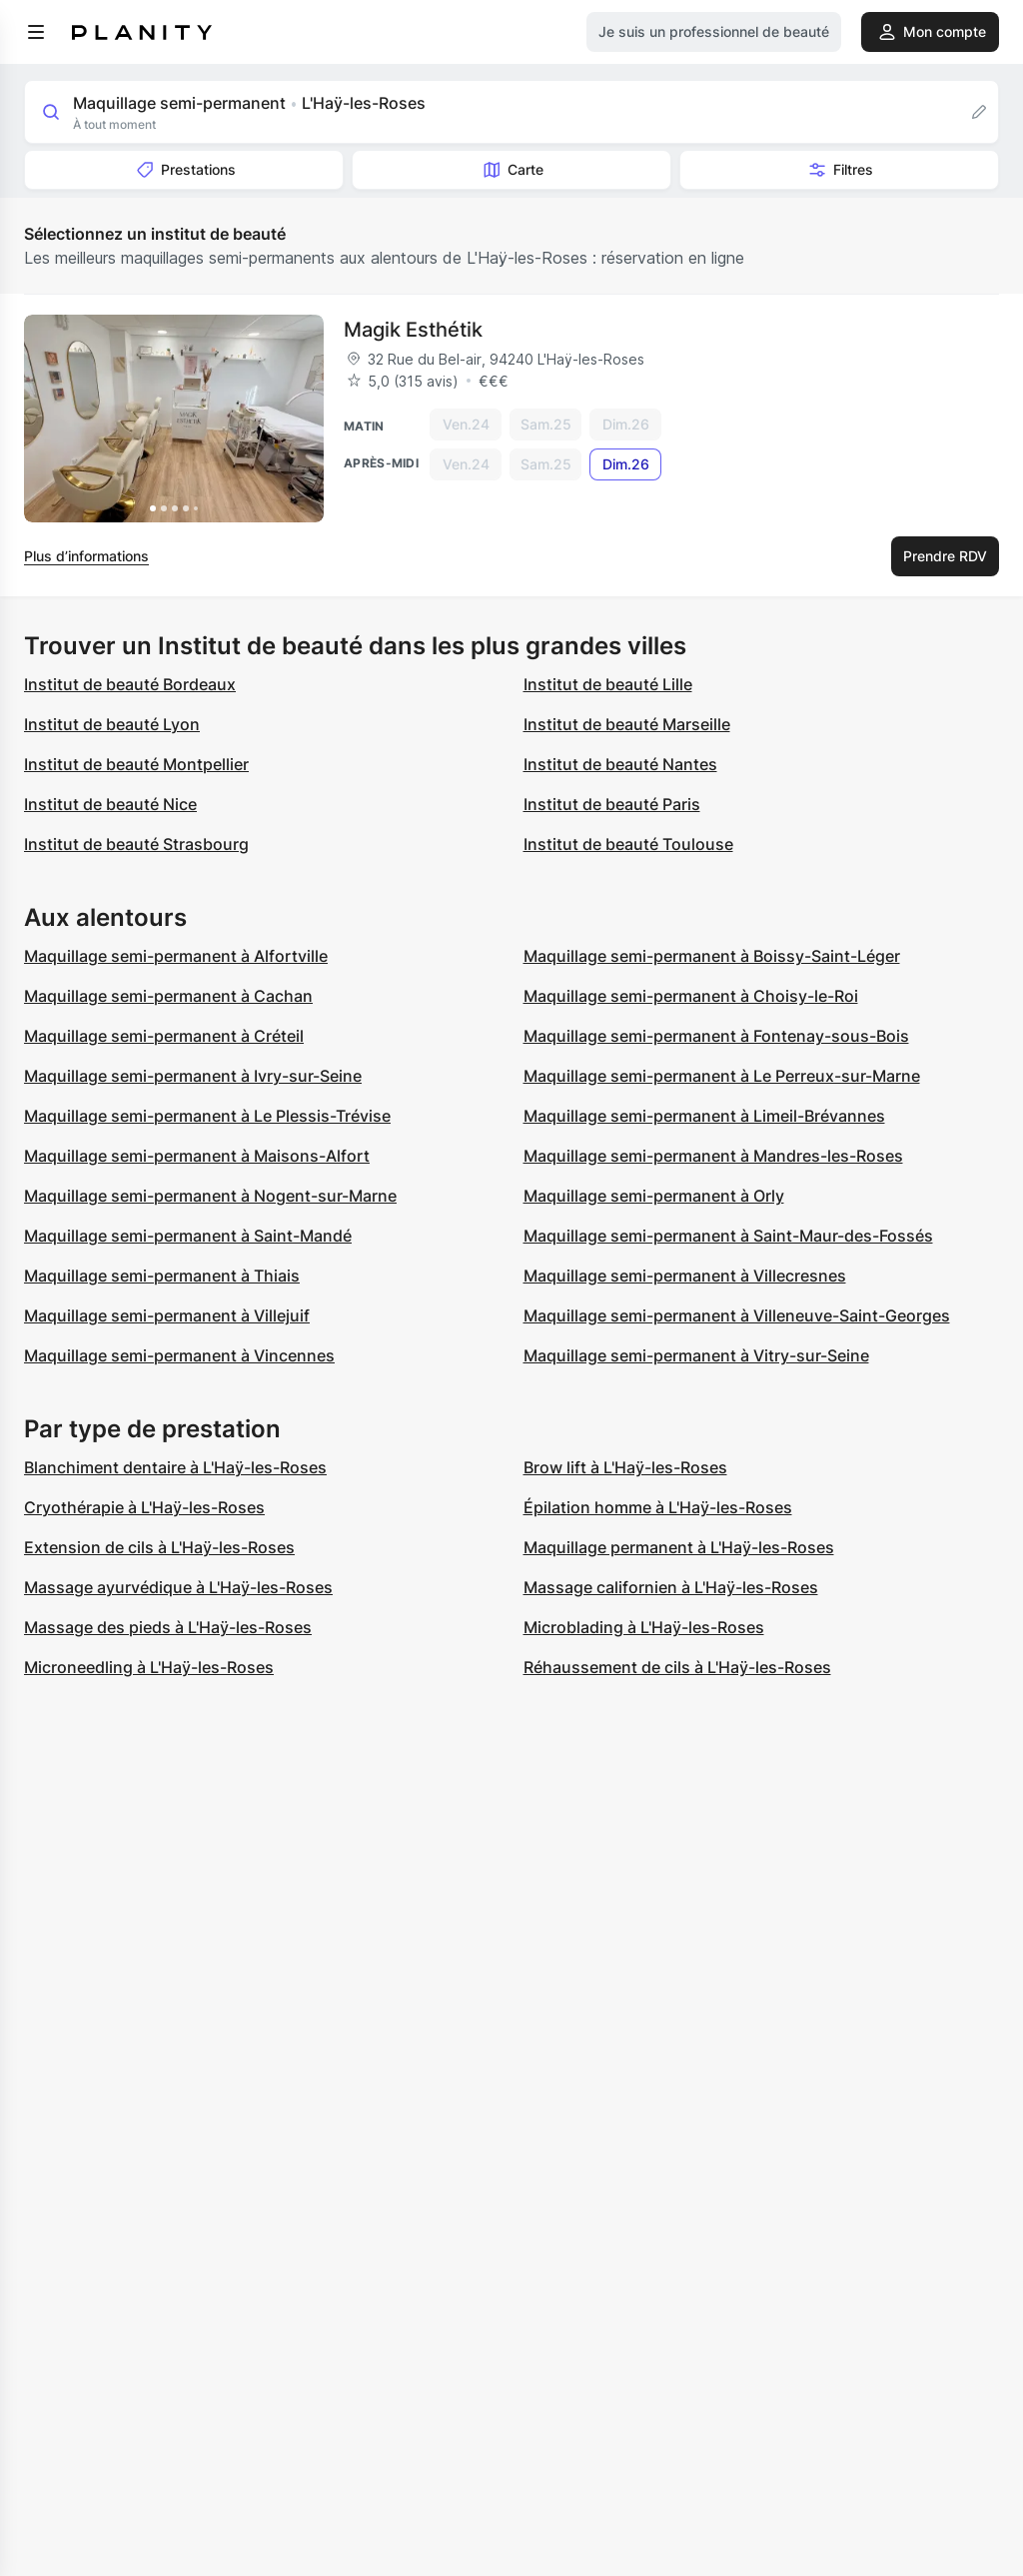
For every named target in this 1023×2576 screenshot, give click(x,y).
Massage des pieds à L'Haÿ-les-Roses (168, 1627)
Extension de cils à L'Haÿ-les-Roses (159, 1547)
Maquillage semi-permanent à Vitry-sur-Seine (696, 1355)
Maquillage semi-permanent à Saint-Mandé (188, 1236)
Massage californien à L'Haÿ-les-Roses (670, 1587)
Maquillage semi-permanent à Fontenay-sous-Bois (716, 1036)
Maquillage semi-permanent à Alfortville (176, 956)
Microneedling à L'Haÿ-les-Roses (149, 1667)
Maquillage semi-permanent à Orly (653, 1196)
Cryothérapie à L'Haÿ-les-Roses (144, 1507)
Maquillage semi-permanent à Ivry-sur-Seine (193, 1076)
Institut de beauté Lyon (112, 724)
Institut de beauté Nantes (620, 764)
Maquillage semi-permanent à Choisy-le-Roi (690, 996)
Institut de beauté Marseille (626, 724)
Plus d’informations (86, 555)
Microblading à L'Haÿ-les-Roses (643, 1627)
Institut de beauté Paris (611, 804)
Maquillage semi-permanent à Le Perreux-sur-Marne (721, 1076)
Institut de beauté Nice (110, 804)
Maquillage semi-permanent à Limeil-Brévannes (704, 1116)
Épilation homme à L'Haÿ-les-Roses (657, 1507)
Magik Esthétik (413, 330)
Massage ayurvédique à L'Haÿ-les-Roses (178, 1587)
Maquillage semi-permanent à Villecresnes (684, 1276)
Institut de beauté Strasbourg (136, 844)
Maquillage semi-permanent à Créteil (164, 1036)
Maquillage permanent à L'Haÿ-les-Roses (678, 1547)
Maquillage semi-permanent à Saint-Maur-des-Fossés (728, 1236)
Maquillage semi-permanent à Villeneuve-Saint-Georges (736, 1315)
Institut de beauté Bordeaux (130, 684)
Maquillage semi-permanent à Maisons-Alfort (197, 1156)
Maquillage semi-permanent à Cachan (168, 996)
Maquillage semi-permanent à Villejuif (167, 1315)
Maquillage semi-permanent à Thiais (162, 1276)
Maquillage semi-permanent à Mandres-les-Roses (713, 1156)
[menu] (36, 32)
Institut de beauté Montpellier (136, 764)
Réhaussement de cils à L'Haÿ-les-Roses (677, 1667)
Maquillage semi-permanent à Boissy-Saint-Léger (711, 956)
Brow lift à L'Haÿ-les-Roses (625, 1467)
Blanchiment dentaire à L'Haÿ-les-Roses (175, 1467)
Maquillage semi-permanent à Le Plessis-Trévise (207, 1116)
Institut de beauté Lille (607, 684)
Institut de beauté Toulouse (628, 844)
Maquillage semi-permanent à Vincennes (179, 1355)
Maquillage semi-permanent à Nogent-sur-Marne (210, 1196)
